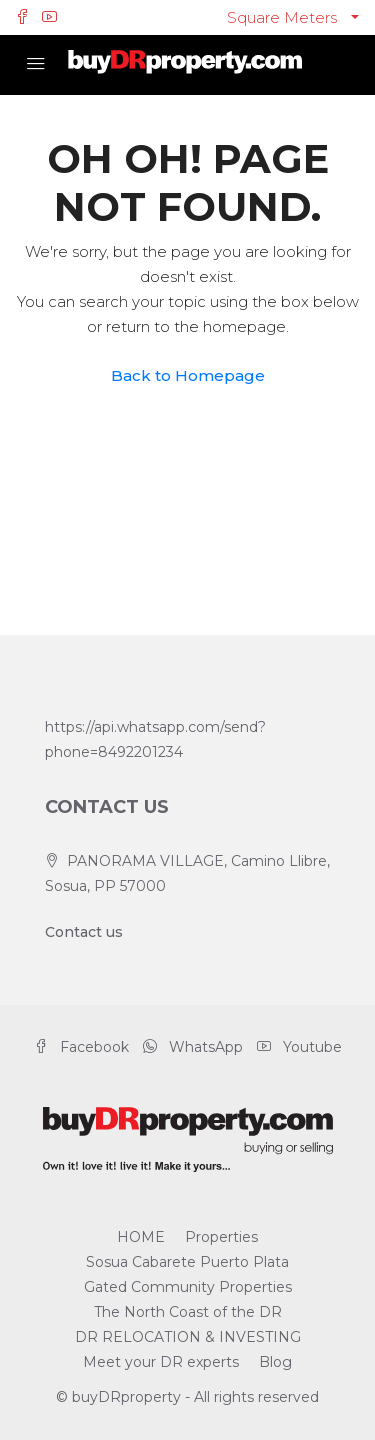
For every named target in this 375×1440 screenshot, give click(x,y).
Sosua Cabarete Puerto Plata (187, 1262)
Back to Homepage (188, 375)
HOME (141, 1237)
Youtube (299, 1047)
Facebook (81, 1047)
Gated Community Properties (188, 1287)
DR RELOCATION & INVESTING (188, 1337)
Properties (221, 1237)
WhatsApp (193, 1047)
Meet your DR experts (161, 1362)
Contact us (84, 932)
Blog (275, 1362)
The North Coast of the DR (188, 1312)
